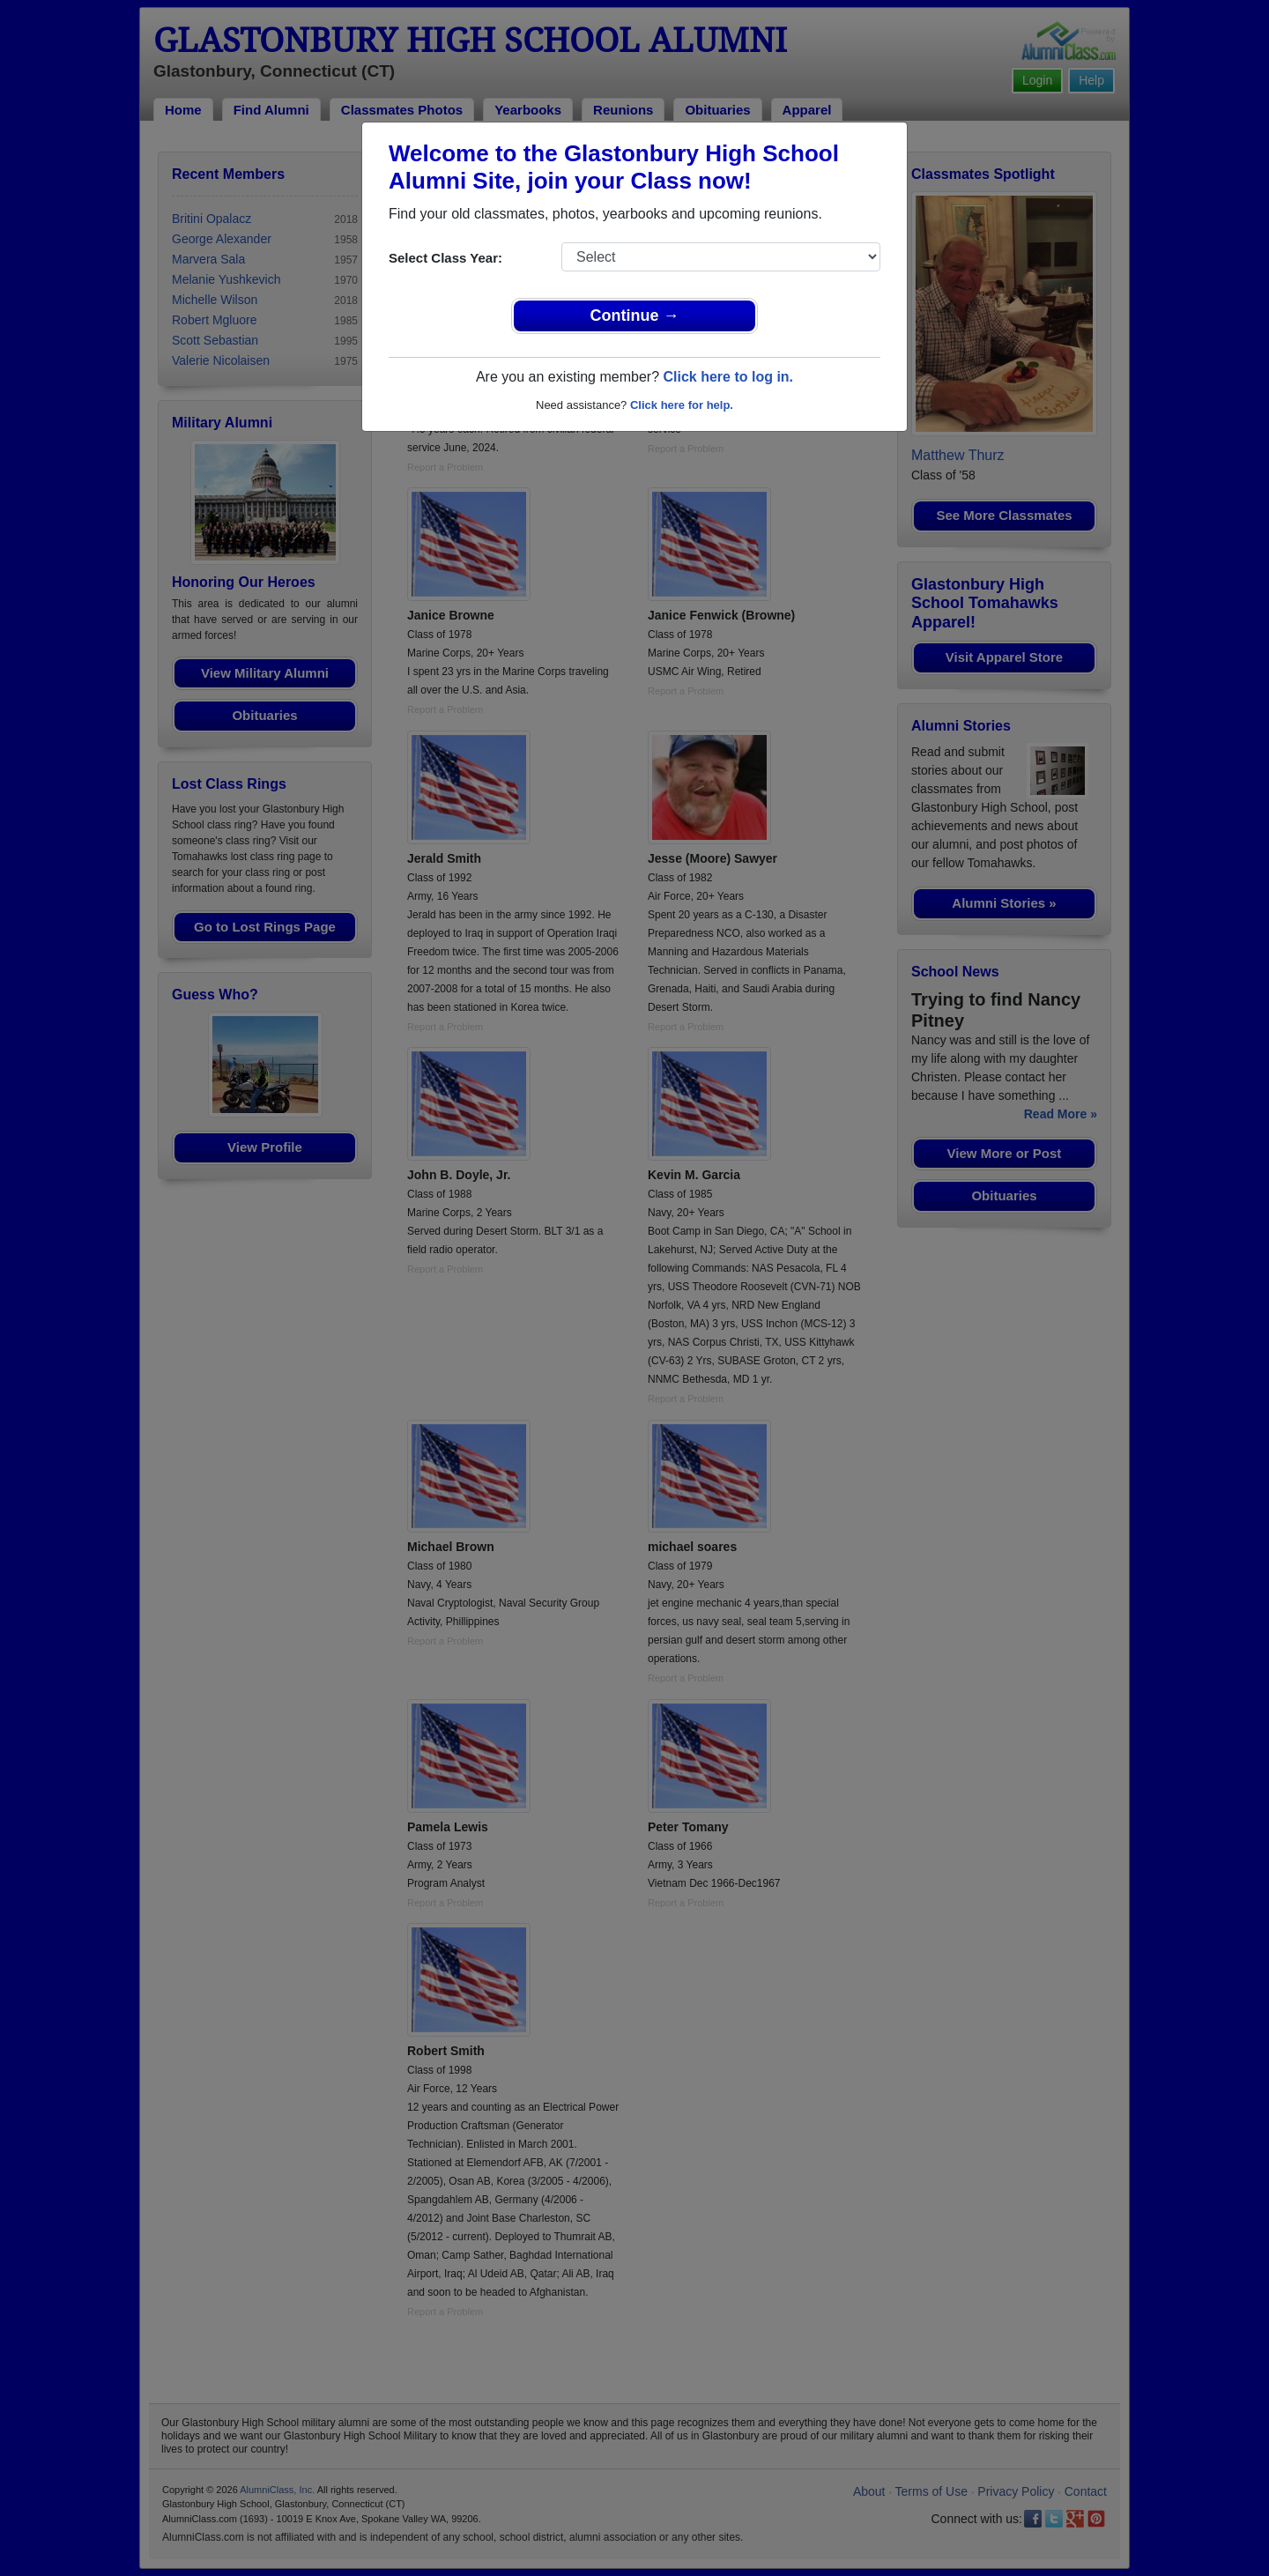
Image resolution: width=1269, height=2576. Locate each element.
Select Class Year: (445, 257)
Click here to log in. (728, 376)
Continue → (634, 315)
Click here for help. (681, 405)
